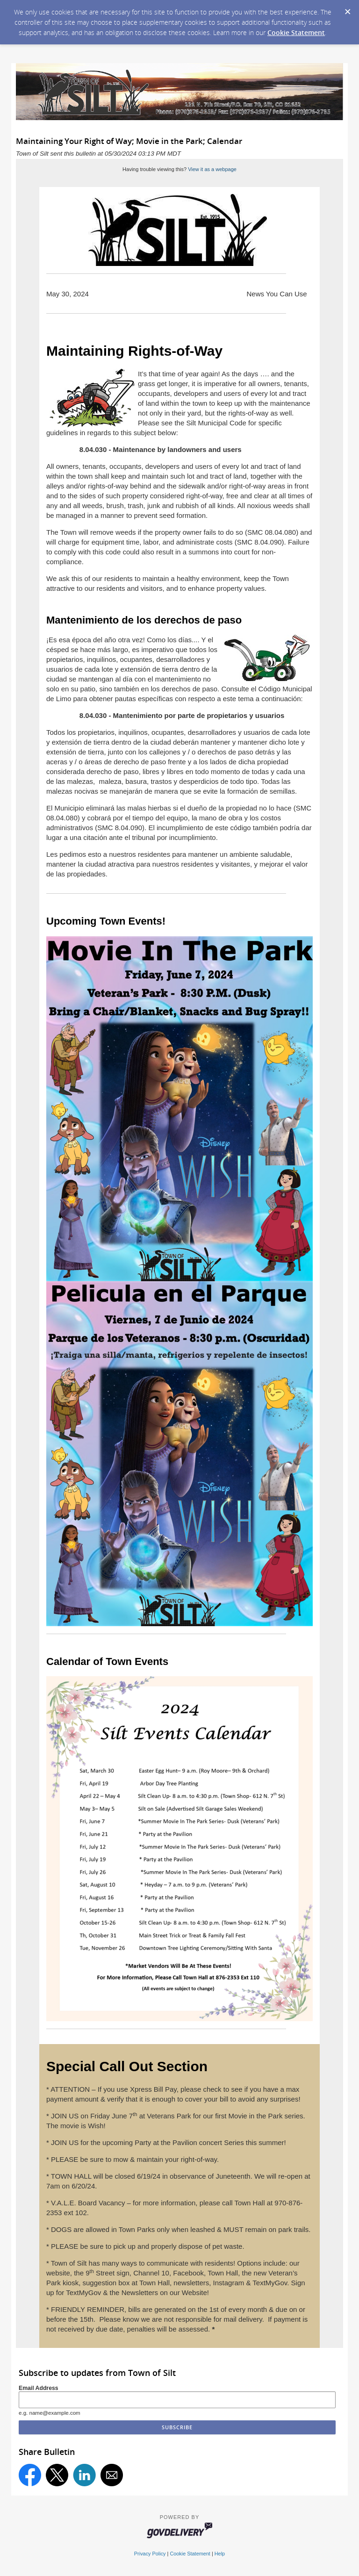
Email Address (38, 2388)
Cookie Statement (296, 32)
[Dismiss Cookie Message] (347, 9)
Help (220, 2553)
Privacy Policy (150, 2553)
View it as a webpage (212, 169)
